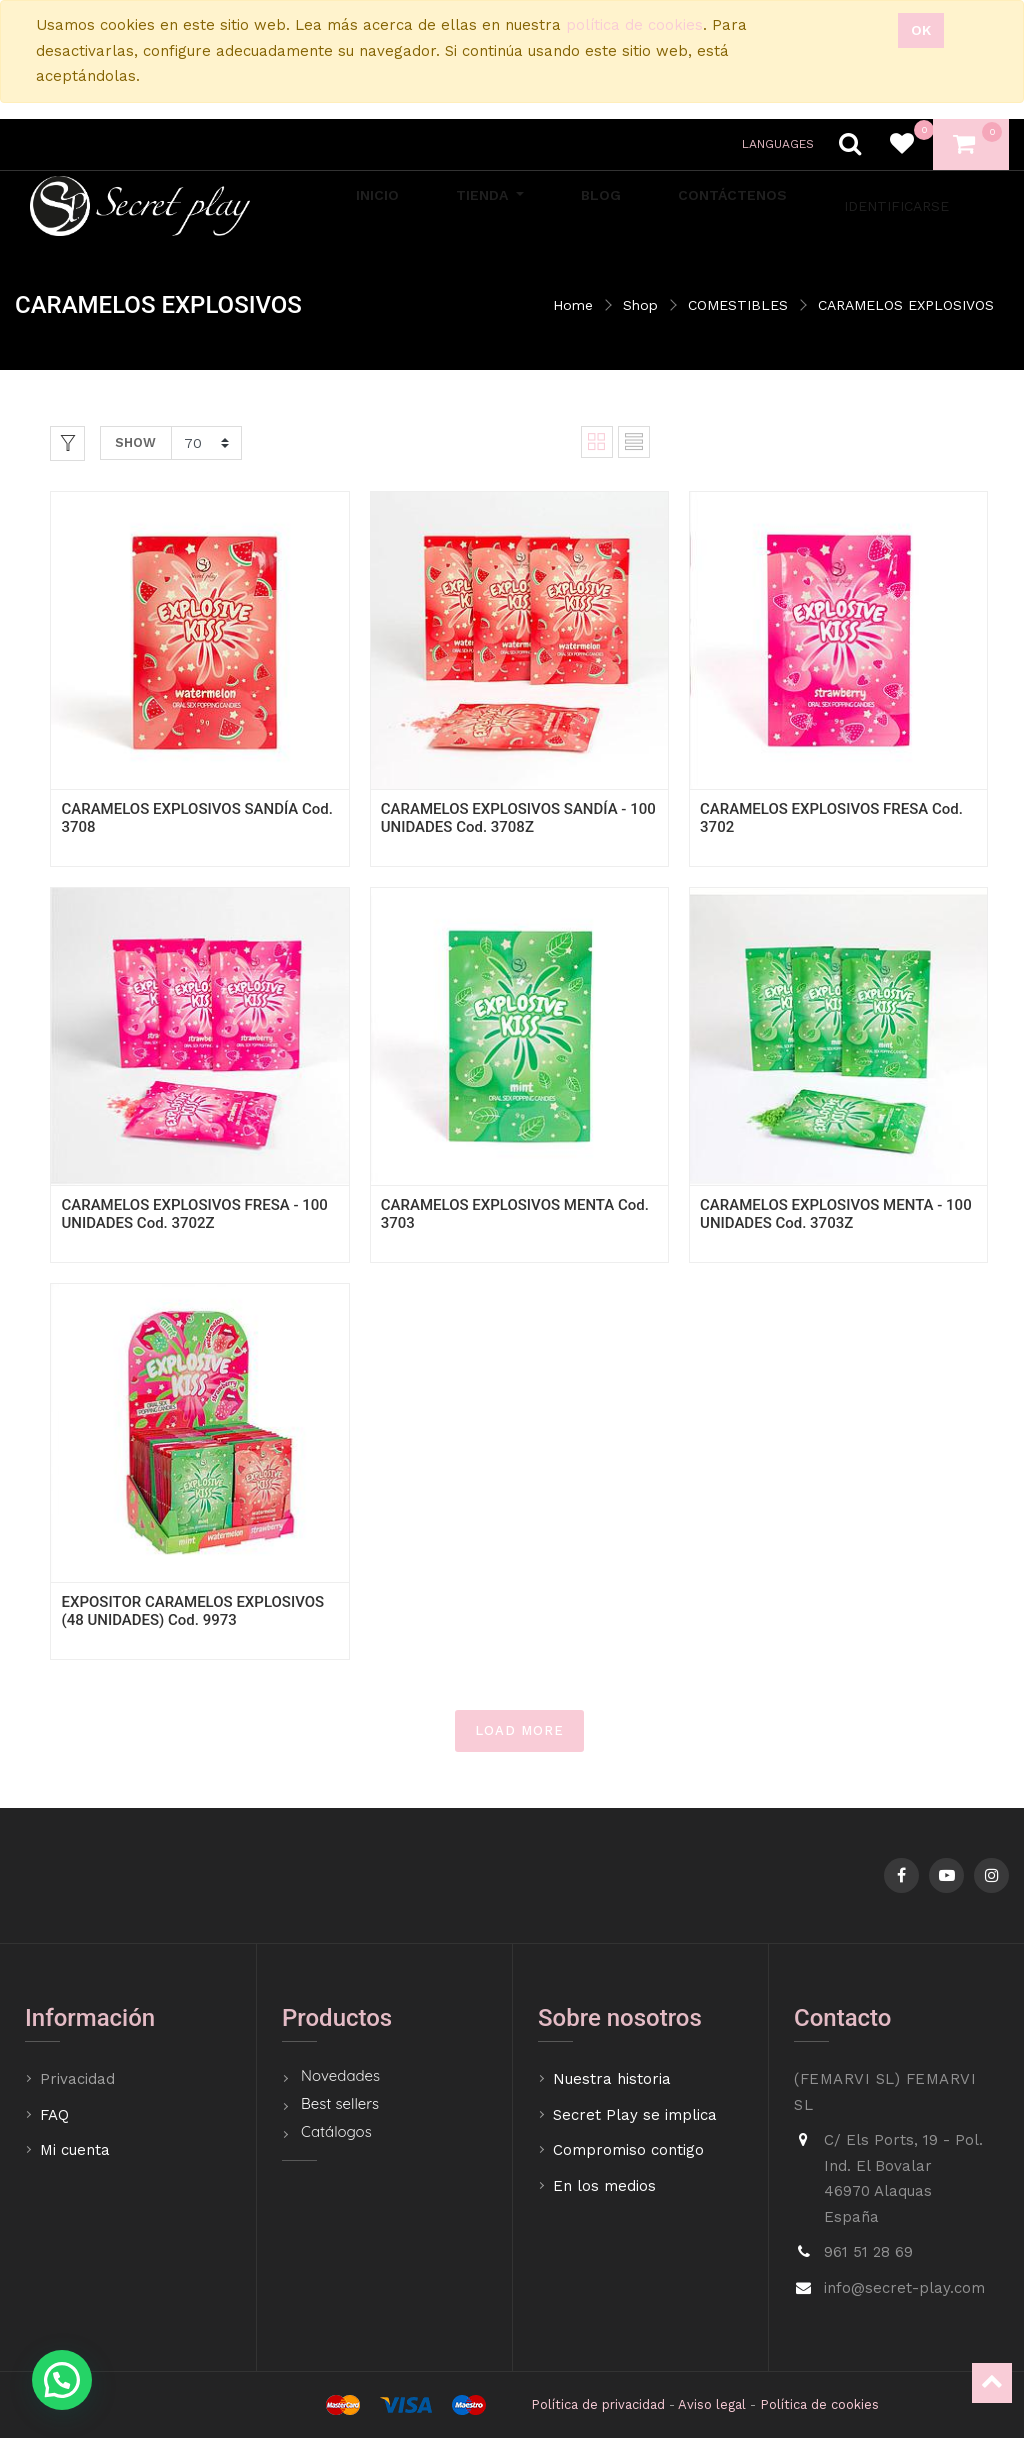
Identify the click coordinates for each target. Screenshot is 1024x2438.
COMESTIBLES (738, 305)
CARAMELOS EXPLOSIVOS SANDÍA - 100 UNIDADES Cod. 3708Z (518, 818)
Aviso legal (712, 2404)
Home (573, 305)
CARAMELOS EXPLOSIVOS (906, 305)
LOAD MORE (519, 1730)
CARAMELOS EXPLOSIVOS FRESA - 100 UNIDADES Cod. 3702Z (194, 1214)
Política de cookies (819, 2404)
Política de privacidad (598, 2404)
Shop (640, 305)
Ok (921, 30)
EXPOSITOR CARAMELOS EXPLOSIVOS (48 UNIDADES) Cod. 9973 (192, 1611)
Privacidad (80, 2079)
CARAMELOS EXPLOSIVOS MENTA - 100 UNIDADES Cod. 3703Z (836, 1214)
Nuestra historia (612, 2079)
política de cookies (634, 25)
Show (135, 442)
